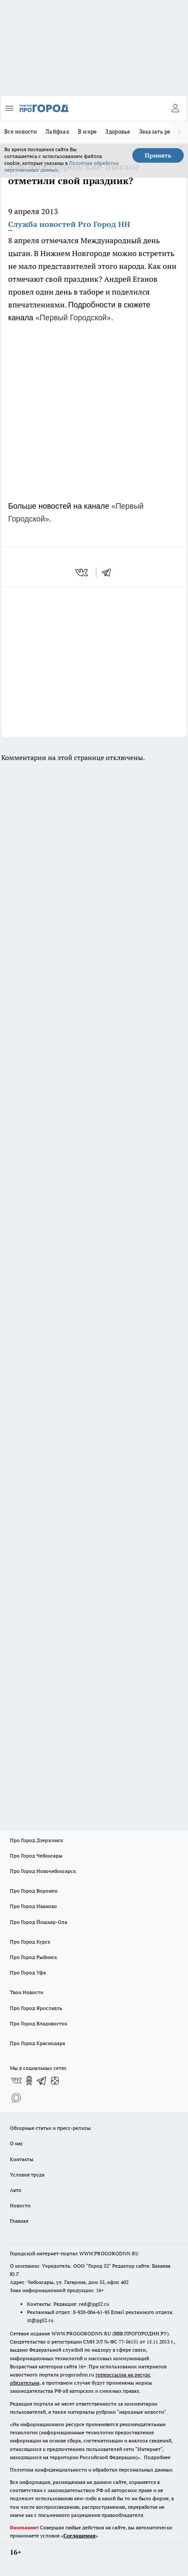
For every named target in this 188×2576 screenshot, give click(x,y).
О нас (16, 2143)
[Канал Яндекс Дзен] (54, 2080)
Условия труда (27, 2174)
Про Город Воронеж (34, 1890)
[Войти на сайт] (175, 108)
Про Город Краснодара (37, 2043)
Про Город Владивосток (38, 2023)
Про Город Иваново (33, 1906)
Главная (19, 2221)
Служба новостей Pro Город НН (69, 224)
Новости (20, 2205)
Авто (15, 2190)
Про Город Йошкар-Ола (38, 1922)
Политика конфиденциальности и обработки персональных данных (91, 2469)
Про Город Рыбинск (33, 1957)
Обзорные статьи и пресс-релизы (50, 2128)
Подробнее (157, 2457)
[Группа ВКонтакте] (16, 2080)
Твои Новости (26, 1992)
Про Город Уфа (28, 1972)
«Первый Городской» (73, 317)
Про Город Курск (30, 1941)
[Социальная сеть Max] (16, 2097)
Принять (158, 155)
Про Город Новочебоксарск (43, 1871)
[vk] (82, 572)
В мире (87, 131)
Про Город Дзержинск (36, 1840)
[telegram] (109, 572)
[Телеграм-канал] (42, 2080)
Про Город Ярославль (36, 2008)
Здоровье (117, 131)
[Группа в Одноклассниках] (29, 2080)
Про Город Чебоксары (36, 1855)
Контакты (21, 2159)
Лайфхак (57, 131)
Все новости (20, 131)
